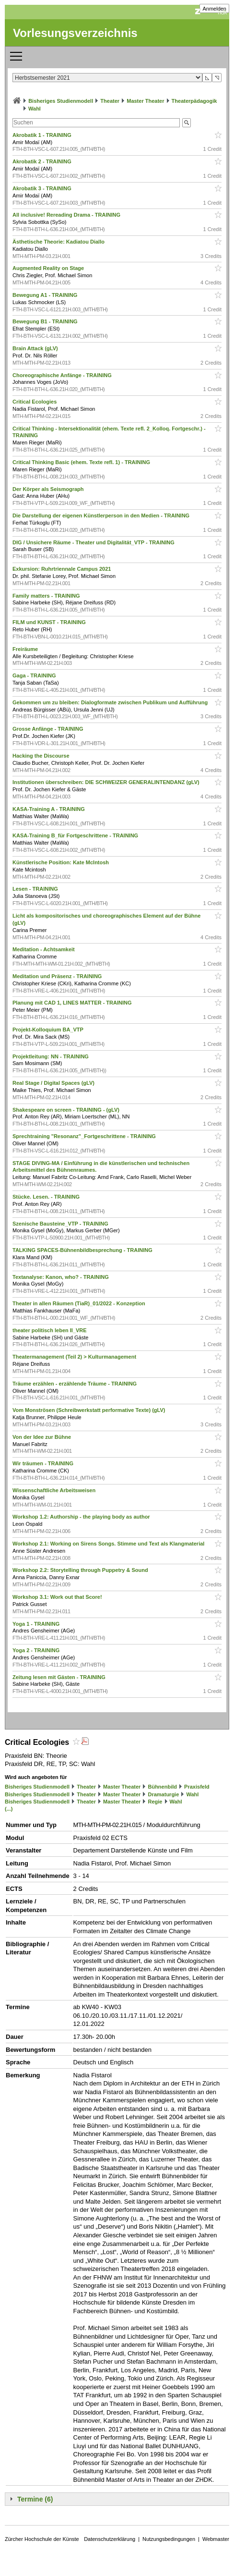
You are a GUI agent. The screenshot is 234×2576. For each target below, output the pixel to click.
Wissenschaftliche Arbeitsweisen (54, 1490)
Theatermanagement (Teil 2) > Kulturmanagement (75, 1357)
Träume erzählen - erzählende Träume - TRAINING (75, 1383)
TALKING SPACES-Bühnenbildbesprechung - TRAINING (83, 1250)
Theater (109, 101)
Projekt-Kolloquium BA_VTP (48, 1029)
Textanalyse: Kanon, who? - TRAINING (61, 1277)
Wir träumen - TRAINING (43, 1463)
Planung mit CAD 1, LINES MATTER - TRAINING (72, 1003)
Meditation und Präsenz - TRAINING (57, 976)
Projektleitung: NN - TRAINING (51, 1056)
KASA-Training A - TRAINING (49, 809)
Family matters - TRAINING (47, 596)
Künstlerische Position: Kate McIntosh (61, 862)
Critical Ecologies (35, 402)
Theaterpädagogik (194, 101)
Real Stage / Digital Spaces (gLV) (54, 1083)
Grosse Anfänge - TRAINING (48, 729)
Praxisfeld (197, 1787)
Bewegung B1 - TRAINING (45, 321)
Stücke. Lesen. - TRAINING (46, 1197)
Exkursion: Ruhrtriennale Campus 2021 (62, 569)
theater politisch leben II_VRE (50, 1330)
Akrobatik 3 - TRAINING (42, 188)
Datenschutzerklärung (109, 2539)
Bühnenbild (162, 1787)
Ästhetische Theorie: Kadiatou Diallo (59, 242)
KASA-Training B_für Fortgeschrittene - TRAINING (76, 835)
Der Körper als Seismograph (48, 489)
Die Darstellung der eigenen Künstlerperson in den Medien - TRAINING (101, 515)
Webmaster (215, 2539)
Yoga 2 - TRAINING (36, 1650)
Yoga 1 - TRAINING (36, 1624)
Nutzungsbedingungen (168, 2539)
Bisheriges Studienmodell (60, 101)
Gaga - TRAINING (35, 675)
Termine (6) (35, 2499)
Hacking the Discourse (41, 756)
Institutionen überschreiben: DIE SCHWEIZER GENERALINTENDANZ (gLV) (106, 782)
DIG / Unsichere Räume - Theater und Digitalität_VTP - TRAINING (94, 542)
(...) (9, 1809)
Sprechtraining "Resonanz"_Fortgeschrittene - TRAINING (84, 1136)
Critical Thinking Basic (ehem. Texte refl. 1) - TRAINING (82, 462)
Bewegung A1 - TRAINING (45, 295)
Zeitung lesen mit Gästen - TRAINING (59, 1677)
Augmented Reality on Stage (48, 268)
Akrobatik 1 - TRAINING (42, 135)
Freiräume (25, 649)
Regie (155, 1801)
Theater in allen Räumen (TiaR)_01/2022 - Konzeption (79, 1303)
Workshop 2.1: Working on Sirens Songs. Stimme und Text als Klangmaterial (109, 1543)
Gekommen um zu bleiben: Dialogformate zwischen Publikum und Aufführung (110, 702)
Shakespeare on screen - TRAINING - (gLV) (66, 1110)
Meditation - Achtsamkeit (44, 949)
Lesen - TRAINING (35, 889)
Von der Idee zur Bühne (42, 1437)
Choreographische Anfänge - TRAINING (62, 375)
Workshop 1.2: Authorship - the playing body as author (82, 1517)
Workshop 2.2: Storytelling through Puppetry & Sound (81, 1570)
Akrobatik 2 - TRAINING (42, 161)
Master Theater (145, 101)
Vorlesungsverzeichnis (75, 32)
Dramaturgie (163, 1794)
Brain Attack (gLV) (35, 348)
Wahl (34, 108)
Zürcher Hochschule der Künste (42, 2539)
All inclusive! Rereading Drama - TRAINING (67, 215)
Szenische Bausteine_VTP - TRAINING (61, 1224)
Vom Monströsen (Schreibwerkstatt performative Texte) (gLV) (89, 1410)
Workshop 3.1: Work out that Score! (58, 1597)
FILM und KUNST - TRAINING (49, 622)
